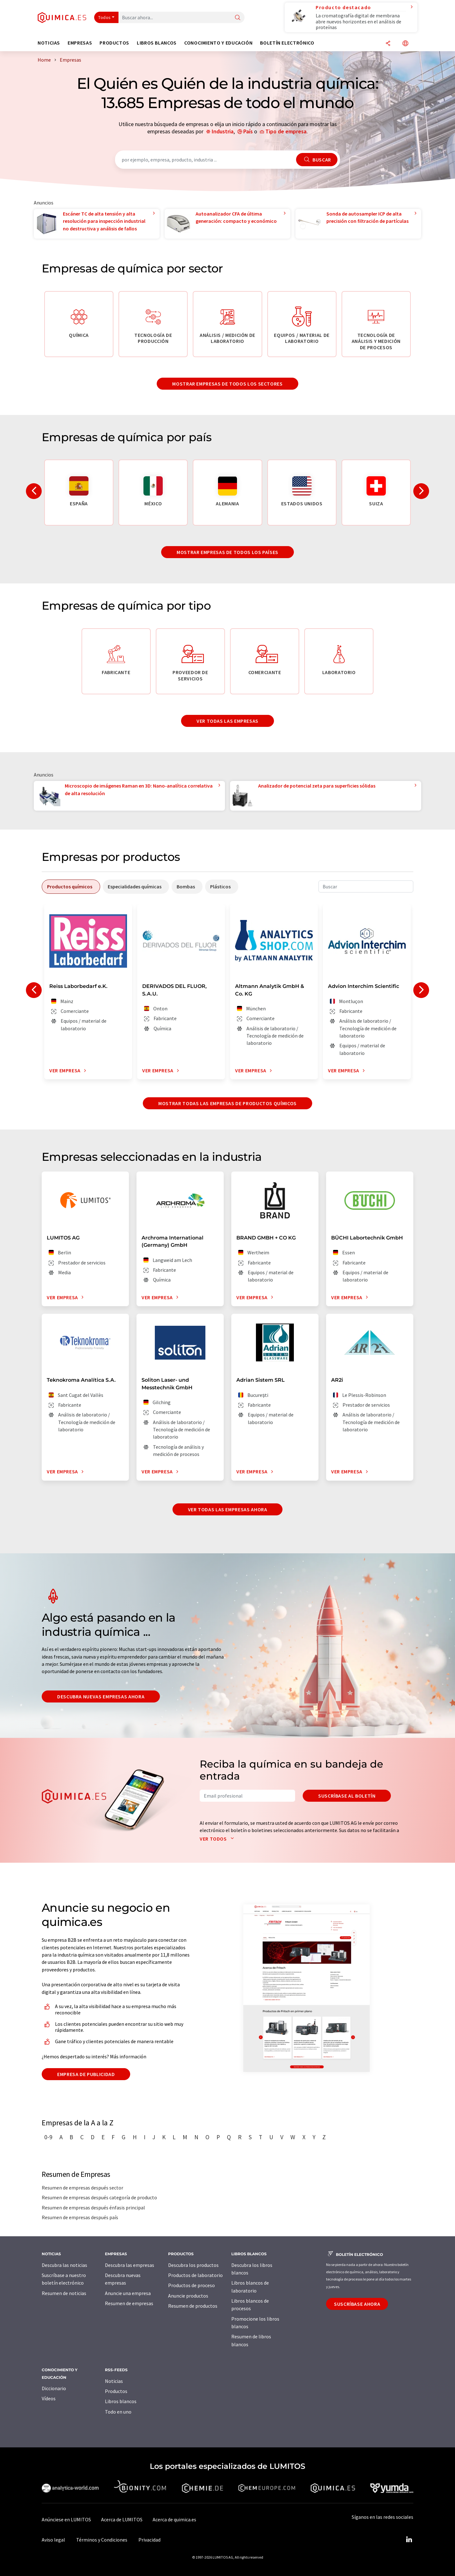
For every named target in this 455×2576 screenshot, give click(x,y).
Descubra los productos (193, 2265)
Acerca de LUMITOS (122, 2519)
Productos (116, 2391)
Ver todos (218, 1839)
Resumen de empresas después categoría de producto (99, 2197)
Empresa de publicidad (86, 2074)
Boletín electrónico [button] (287, 43)
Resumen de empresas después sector (82, 2187)
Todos (104, 17)
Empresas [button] (80, 43)
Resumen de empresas (129, 2303)
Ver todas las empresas (227, 721)
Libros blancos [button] (157, 43)
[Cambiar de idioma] (405, 43)
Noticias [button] (49, 43)
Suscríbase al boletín (346, 1796)
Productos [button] (114, 43)
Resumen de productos (192, 2306)
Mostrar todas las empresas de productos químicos (227, 1103)
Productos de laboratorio (195, 2275)
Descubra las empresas (129, 2265)
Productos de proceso (191, 2285)
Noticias (114, 2381)
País (248, 131)
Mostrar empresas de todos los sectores (227, 384)
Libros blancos (120, 2401)
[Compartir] (388, 43)
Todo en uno (118, 2412)
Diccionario (54, 2388)
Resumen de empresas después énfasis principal (93, 2207)
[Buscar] (237, 17)
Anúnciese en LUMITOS (66, 2519)
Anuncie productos (188, 2296)
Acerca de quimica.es (174, 2519)
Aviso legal (53, 2539)
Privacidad (149, 2539)
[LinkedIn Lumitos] (408, 2539)
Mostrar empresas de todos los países (227, 552)
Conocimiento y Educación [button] (218, 43)
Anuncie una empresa (128, 2293)
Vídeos (49, 2398)
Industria (223, 131)
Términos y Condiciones (101, 2539)
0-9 (48, 2137)
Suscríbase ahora (357, 2304)
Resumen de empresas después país (80, 2217)
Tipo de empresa (285, 131)
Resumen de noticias (64, 2293)
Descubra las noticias (64, 2265)
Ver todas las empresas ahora (227, 1509)
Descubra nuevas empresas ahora (100, 1696)
